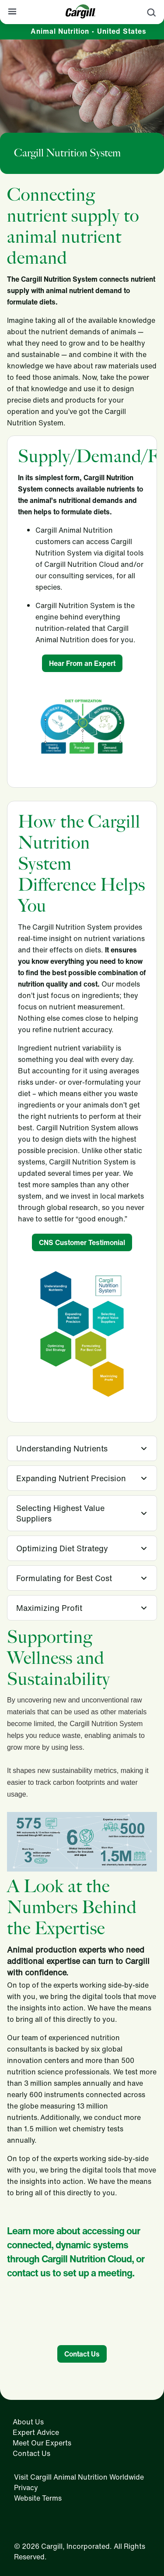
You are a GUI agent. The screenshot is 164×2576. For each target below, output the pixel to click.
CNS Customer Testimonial (82, 1242)
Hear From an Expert (82, 663)
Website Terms (38, 2498)
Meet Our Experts (42, 2443)
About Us (28, 2422)
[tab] (82, 1448)
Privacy (26, 2487)
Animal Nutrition (89, 31)
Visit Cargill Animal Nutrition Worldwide (79, 2477)
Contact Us (82, 2354)
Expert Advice (36, 2432)
